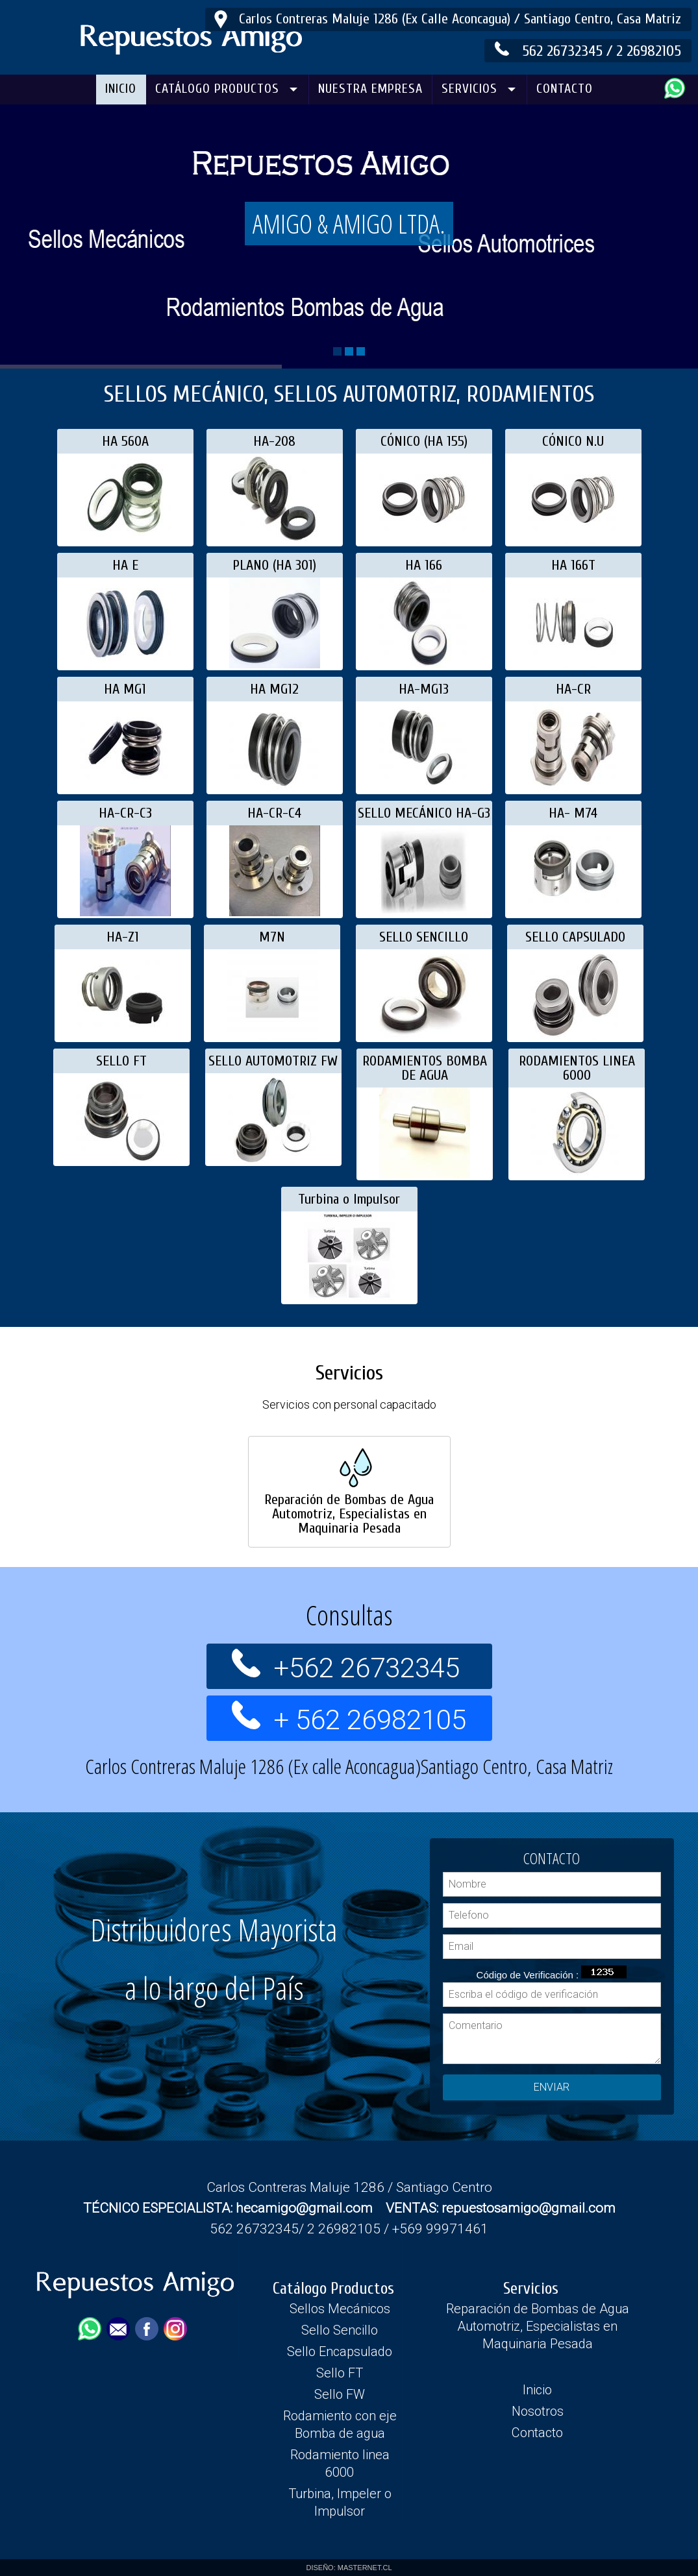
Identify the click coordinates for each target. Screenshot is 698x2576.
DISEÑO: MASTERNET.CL (349, 2567)
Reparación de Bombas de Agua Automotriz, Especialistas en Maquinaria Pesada (537, 2326)
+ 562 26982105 (369, 1684)
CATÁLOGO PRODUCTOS (217, 88)
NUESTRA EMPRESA (370, 88)
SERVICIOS (469, 88)
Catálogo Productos (333, 2288)
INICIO (120, 88)
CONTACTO (564, 88)
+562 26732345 (369, 1632)
